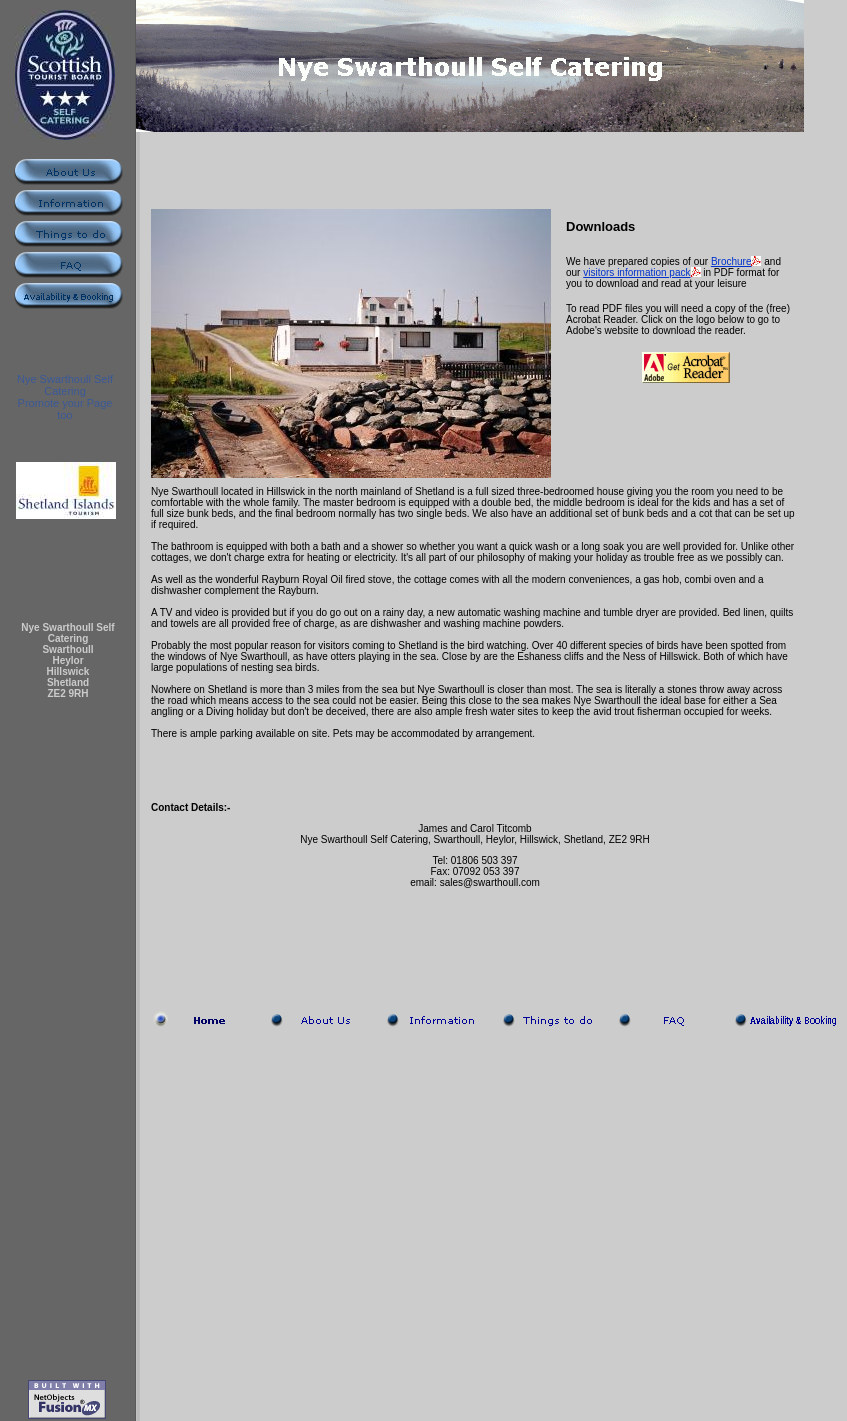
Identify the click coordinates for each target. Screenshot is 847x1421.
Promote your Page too (65, 409)
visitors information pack (636, 272)
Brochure (731, 261)
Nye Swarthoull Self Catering (65, 385)
